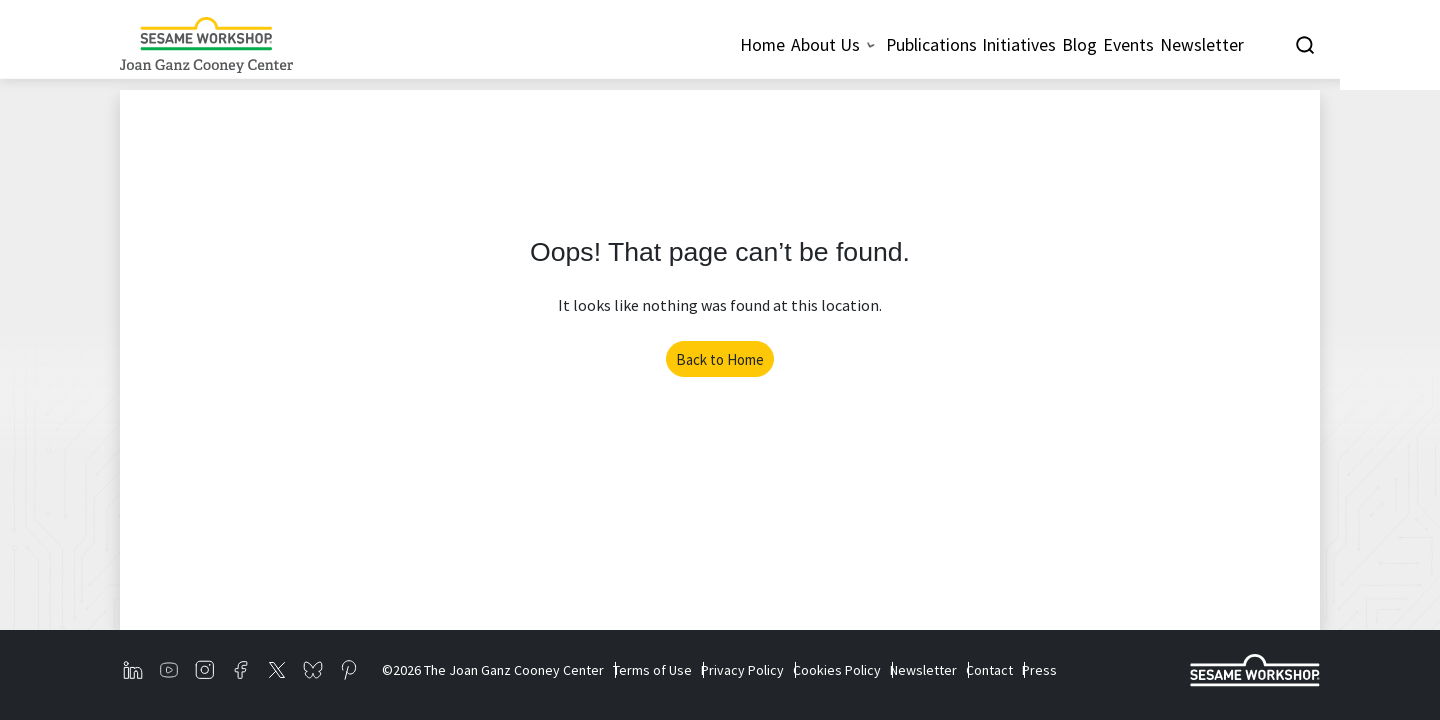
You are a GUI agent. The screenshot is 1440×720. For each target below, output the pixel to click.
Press (1119, 670)
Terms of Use (665, 670)
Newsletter (977, 670)
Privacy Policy (769, 670)
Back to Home (720, 359)
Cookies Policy (877, 670)
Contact (1056, 670)
